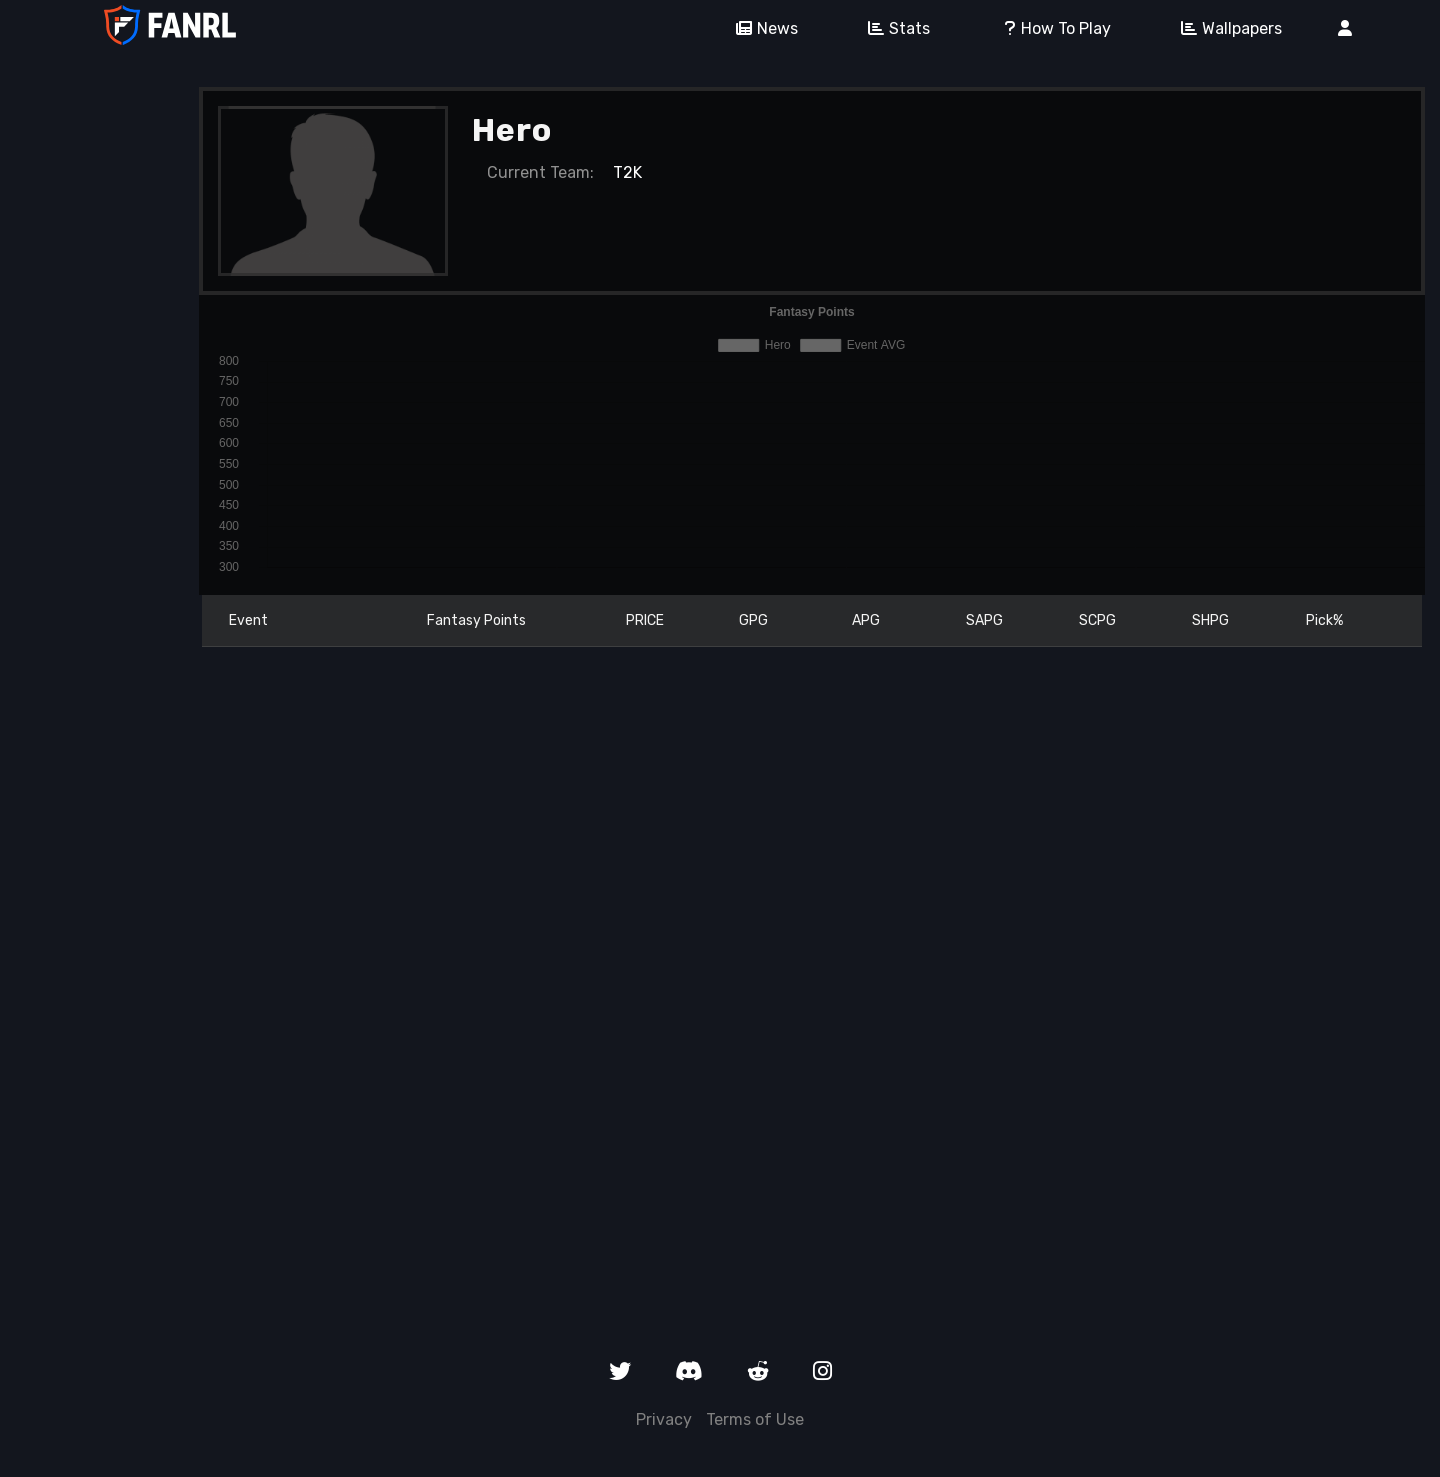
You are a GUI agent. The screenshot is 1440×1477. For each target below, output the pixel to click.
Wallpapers (1224, 28)
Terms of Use (755, 1419)
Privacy (664, 1419)
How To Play (1048, 28)
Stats (892, 28)
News (760, 28)
